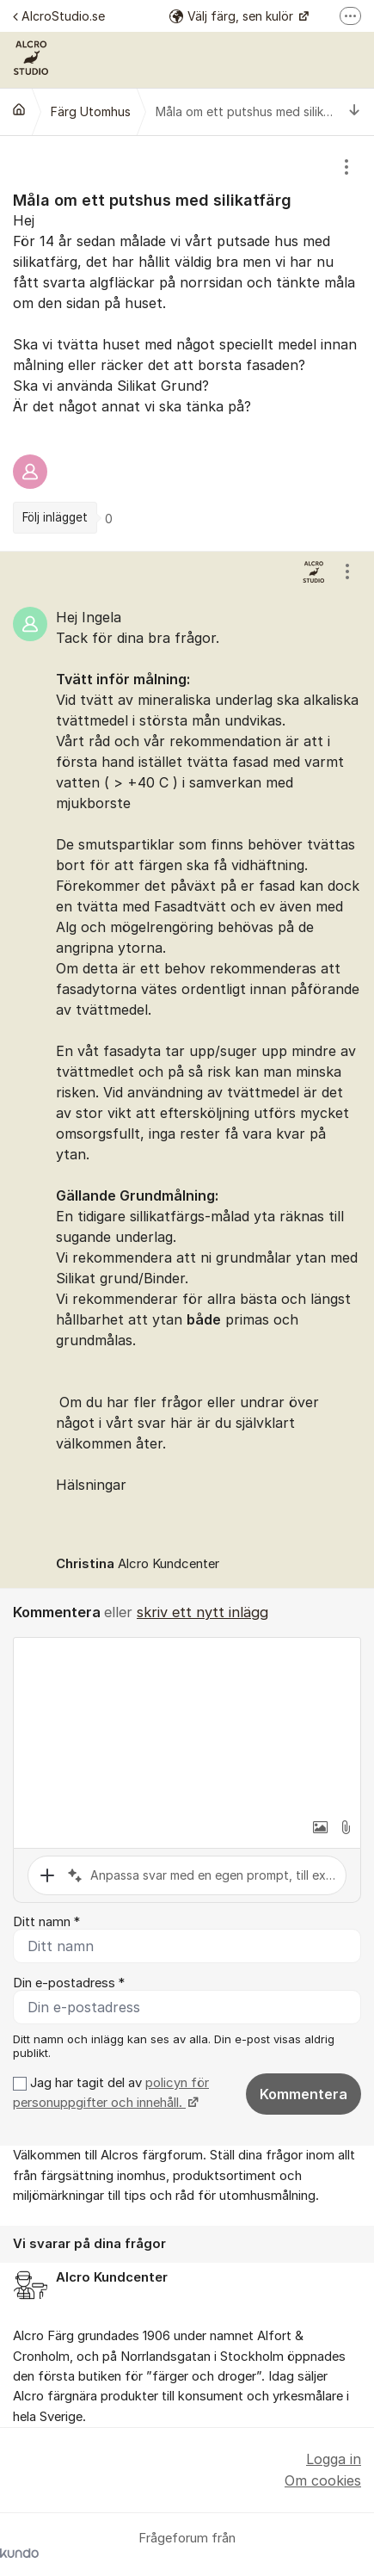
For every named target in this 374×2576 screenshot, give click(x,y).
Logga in (333, 2459)
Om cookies (323, 2480)
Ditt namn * (46, 1922)
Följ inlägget (55, 517)
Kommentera (303, 2094)
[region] (187, 343)
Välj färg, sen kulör (233, 16)
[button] (320, 1827)
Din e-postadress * (69, 1983)
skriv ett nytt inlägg (202, 1612)
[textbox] (187, 1724)
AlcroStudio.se (59, 16)
